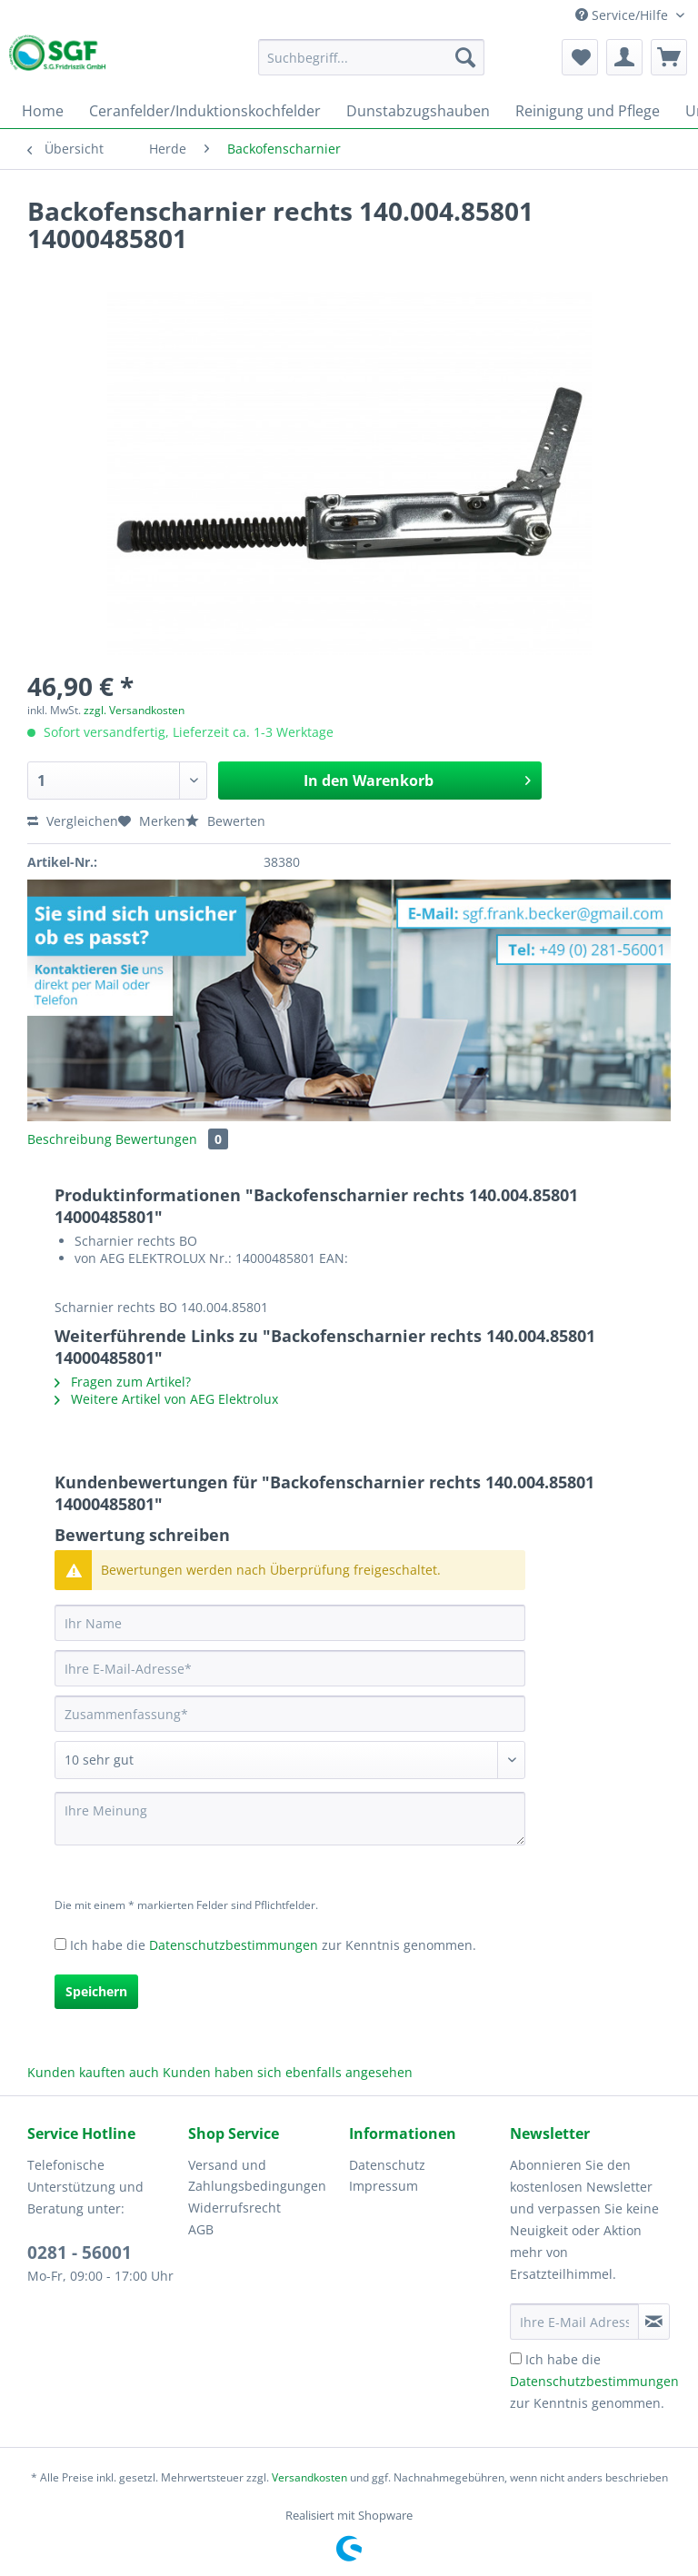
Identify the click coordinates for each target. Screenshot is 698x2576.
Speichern (96, 1991)
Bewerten (225, 821)
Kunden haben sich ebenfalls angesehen (288, 2072)
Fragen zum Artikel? (123, 1381)
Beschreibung (69, 1139)
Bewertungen (171, 1139)
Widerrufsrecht (234, 2207)
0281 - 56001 (79, 2252)
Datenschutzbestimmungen (233, 1945)
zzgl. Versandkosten (134, 710)
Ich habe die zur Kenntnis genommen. (273, 1945)
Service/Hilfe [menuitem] (623, 15)
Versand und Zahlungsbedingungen (257, 2175)
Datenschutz (387, 2164)
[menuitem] (371, 66)
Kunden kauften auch (93, 2072)
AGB (201, 2229)
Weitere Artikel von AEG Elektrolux (166, 1398)
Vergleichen (72, 821)
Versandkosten (309, 2477)
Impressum (383, 2185)
